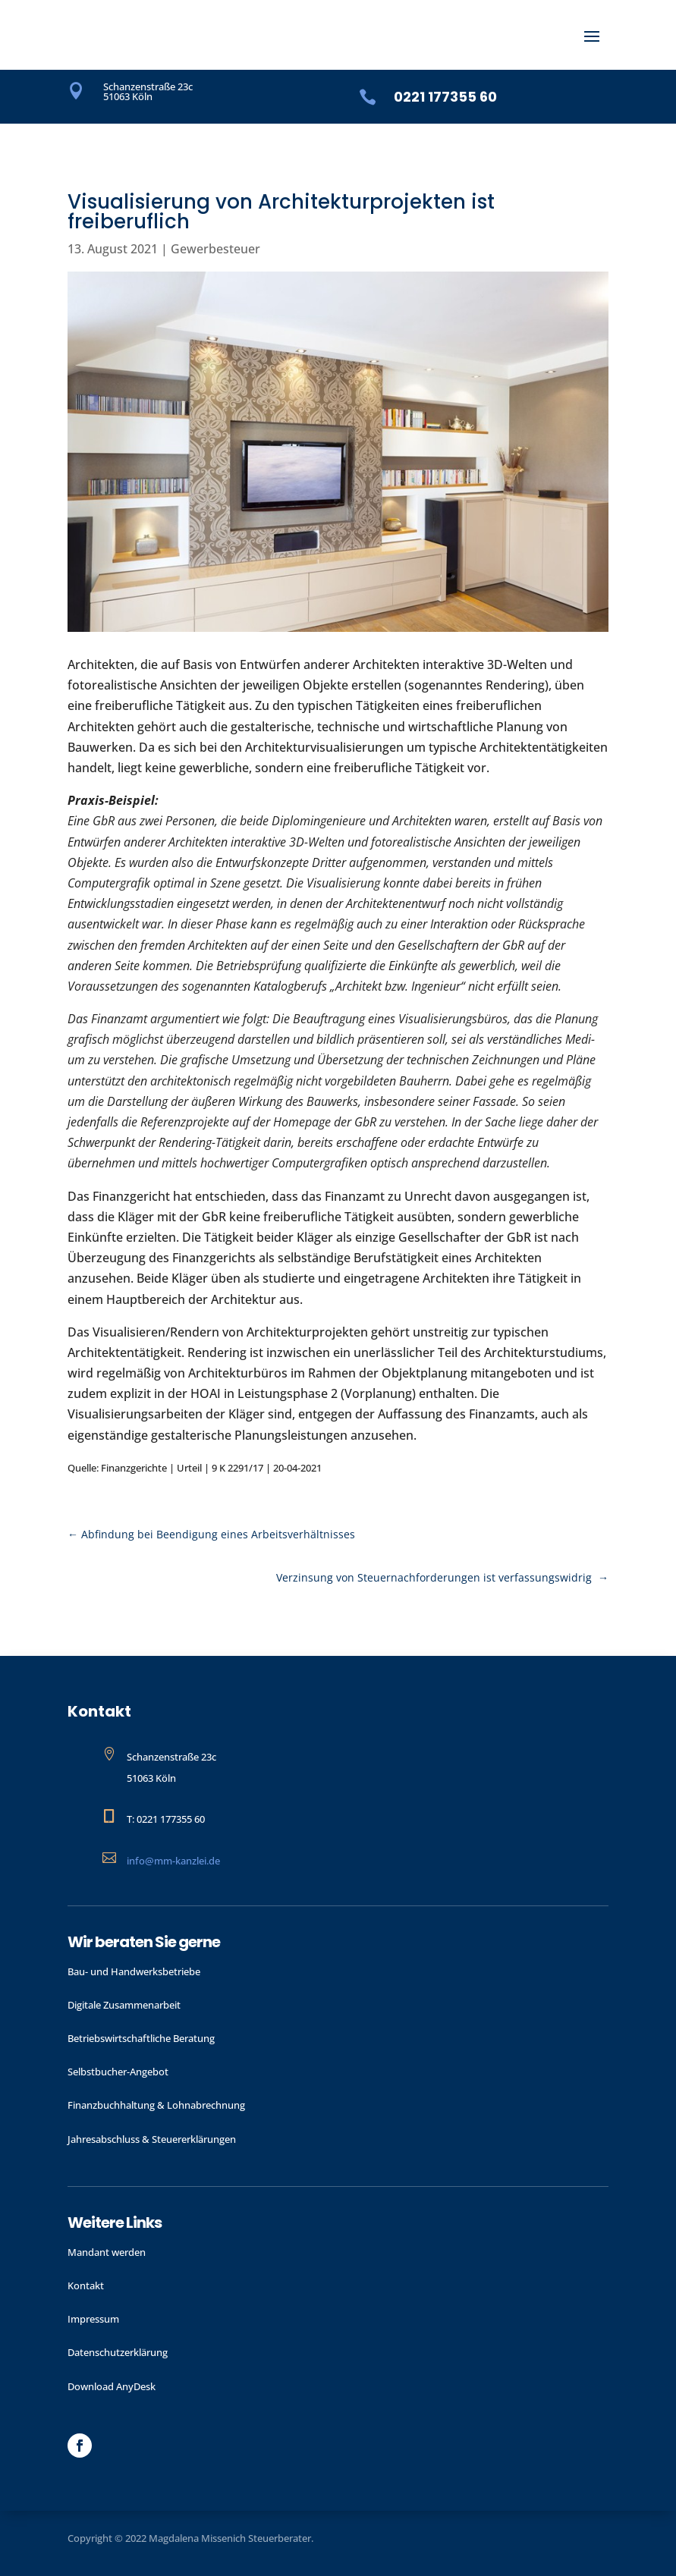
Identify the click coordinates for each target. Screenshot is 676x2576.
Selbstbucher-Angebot (118, 2071)
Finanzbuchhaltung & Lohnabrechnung (156, 2105)
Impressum (93, 2319)
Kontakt (86, 2285)
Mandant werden (107, 2252)
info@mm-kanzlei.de (173, 1861)
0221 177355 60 (445, 96)
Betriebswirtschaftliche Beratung (141, 2038)
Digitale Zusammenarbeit (124, 2005)
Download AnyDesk (112, 2386)
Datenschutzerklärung (118, 2352)
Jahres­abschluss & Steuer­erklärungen (152, 2139)
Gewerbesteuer (215, 248)
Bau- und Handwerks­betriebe (134, 1971)
